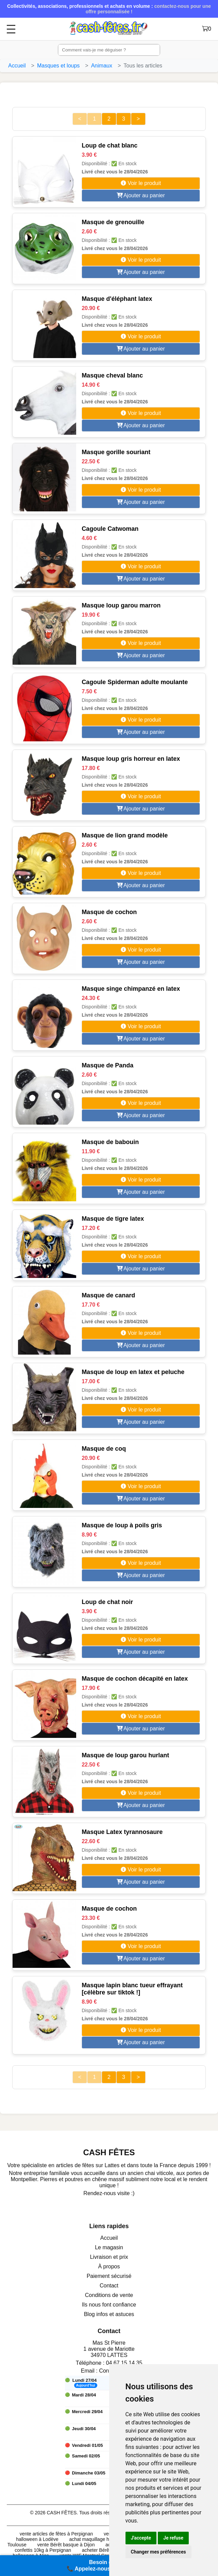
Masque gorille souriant (116, 452)
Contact (109, 2285)
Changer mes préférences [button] (158, 2552)
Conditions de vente (109, 2295)
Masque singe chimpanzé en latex (131, 988)
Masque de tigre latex (113, 1218)
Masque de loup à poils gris (122, 1525)
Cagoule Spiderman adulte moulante (135, 682)
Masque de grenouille (113, 222)
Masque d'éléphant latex (117, 298)
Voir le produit (141, 183)
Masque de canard (108, 1295)
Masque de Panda (107, 1065)
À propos (109, 2266)
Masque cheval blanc (112, 375)
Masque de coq (104, 1448)
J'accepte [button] (141, 2538)
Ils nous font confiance (109, 2305)
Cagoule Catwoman (110, 528)
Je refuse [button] (173, 2538)
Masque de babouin (110, 1142)
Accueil (17, 65)
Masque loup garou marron (121, 605)
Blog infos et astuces (109, 2314)
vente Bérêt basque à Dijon (66, 2544)
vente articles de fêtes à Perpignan (56, 2533)
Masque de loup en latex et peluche (133, 1372)
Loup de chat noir (107, 1602)
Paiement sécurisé (109, 2276)
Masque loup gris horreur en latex (131, 758)
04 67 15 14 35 (124, 2363)
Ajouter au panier (141, 195)
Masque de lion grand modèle (125, 835)
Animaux (101, 65)
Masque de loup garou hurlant (125, 1755)
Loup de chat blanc (109, 145)
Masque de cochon (109, 912)
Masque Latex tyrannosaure (122, 1832)
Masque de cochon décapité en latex (135, 1678)
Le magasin (109, 2247)
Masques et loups (58, 65)
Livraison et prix (109, 2257)
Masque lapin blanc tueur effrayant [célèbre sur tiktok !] (132, 1989)
